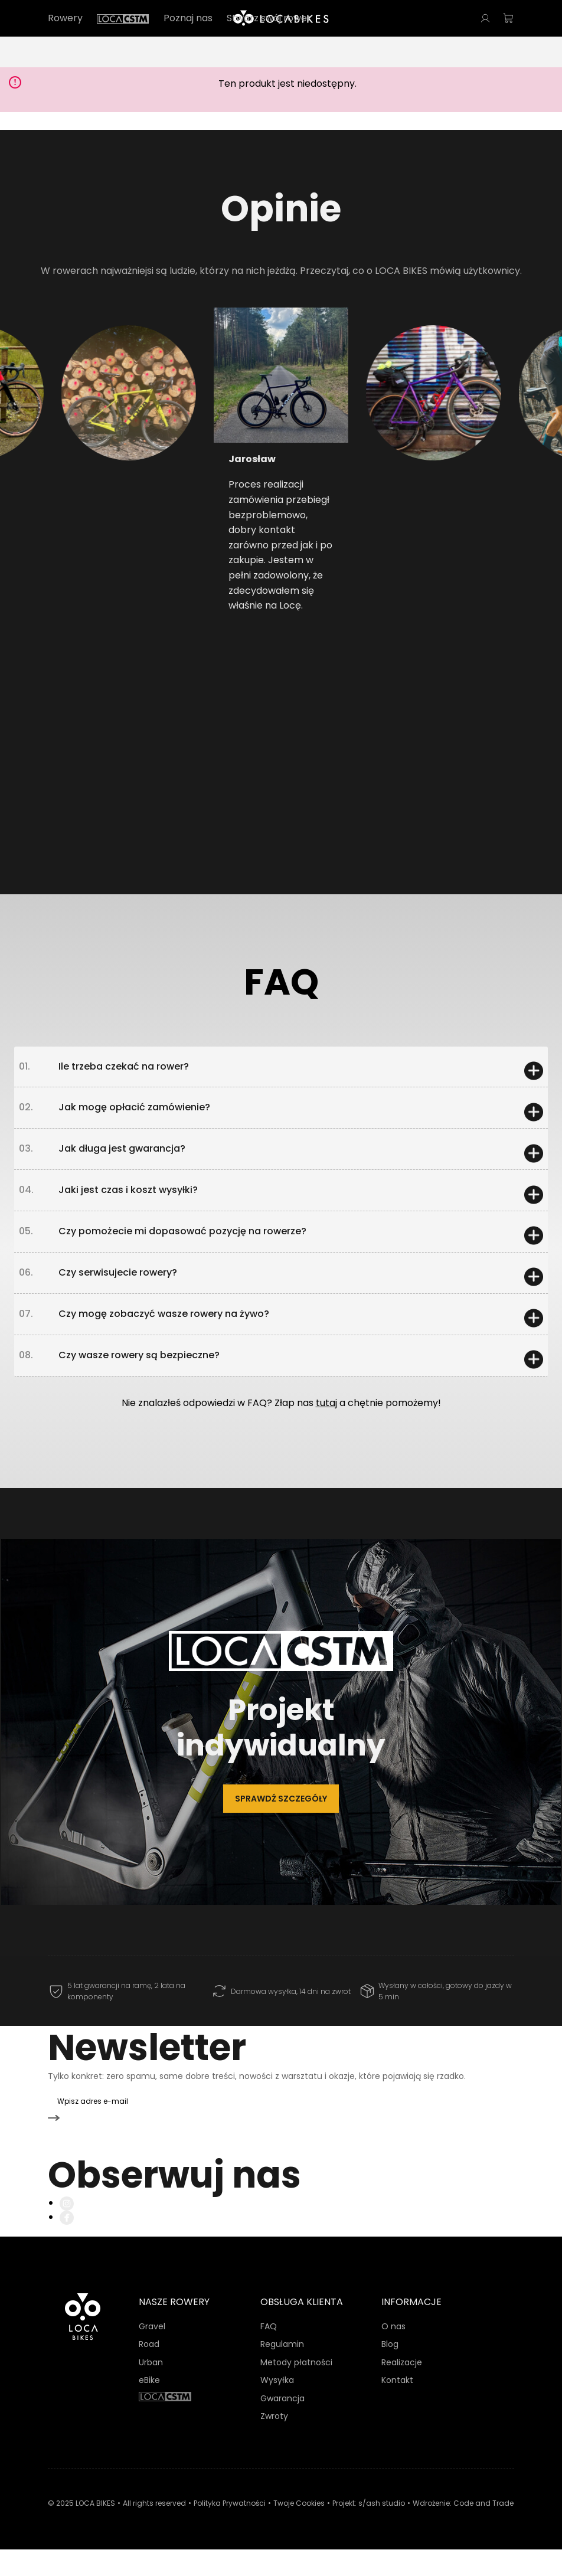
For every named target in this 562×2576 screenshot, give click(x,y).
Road (149, 2371)
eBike (149, 2407)
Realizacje (401, 2389)
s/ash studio (381, 2530)
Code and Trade (483, 2530)
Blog (389, 2371)
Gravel (152, 2353)
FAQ (268, 2353)
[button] (95, 442)
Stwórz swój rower (269, 18)
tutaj (326, 1456)
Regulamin (282, 2371)
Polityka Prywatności (230, 2530)
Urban (151, 2389)
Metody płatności (296, 2389)
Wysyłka (277, 2407)
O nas (393, 2353)
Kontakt (397, 2407)
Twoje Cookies (299, 2530)
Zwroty (274, 2443)
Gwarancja (282, 2425)
